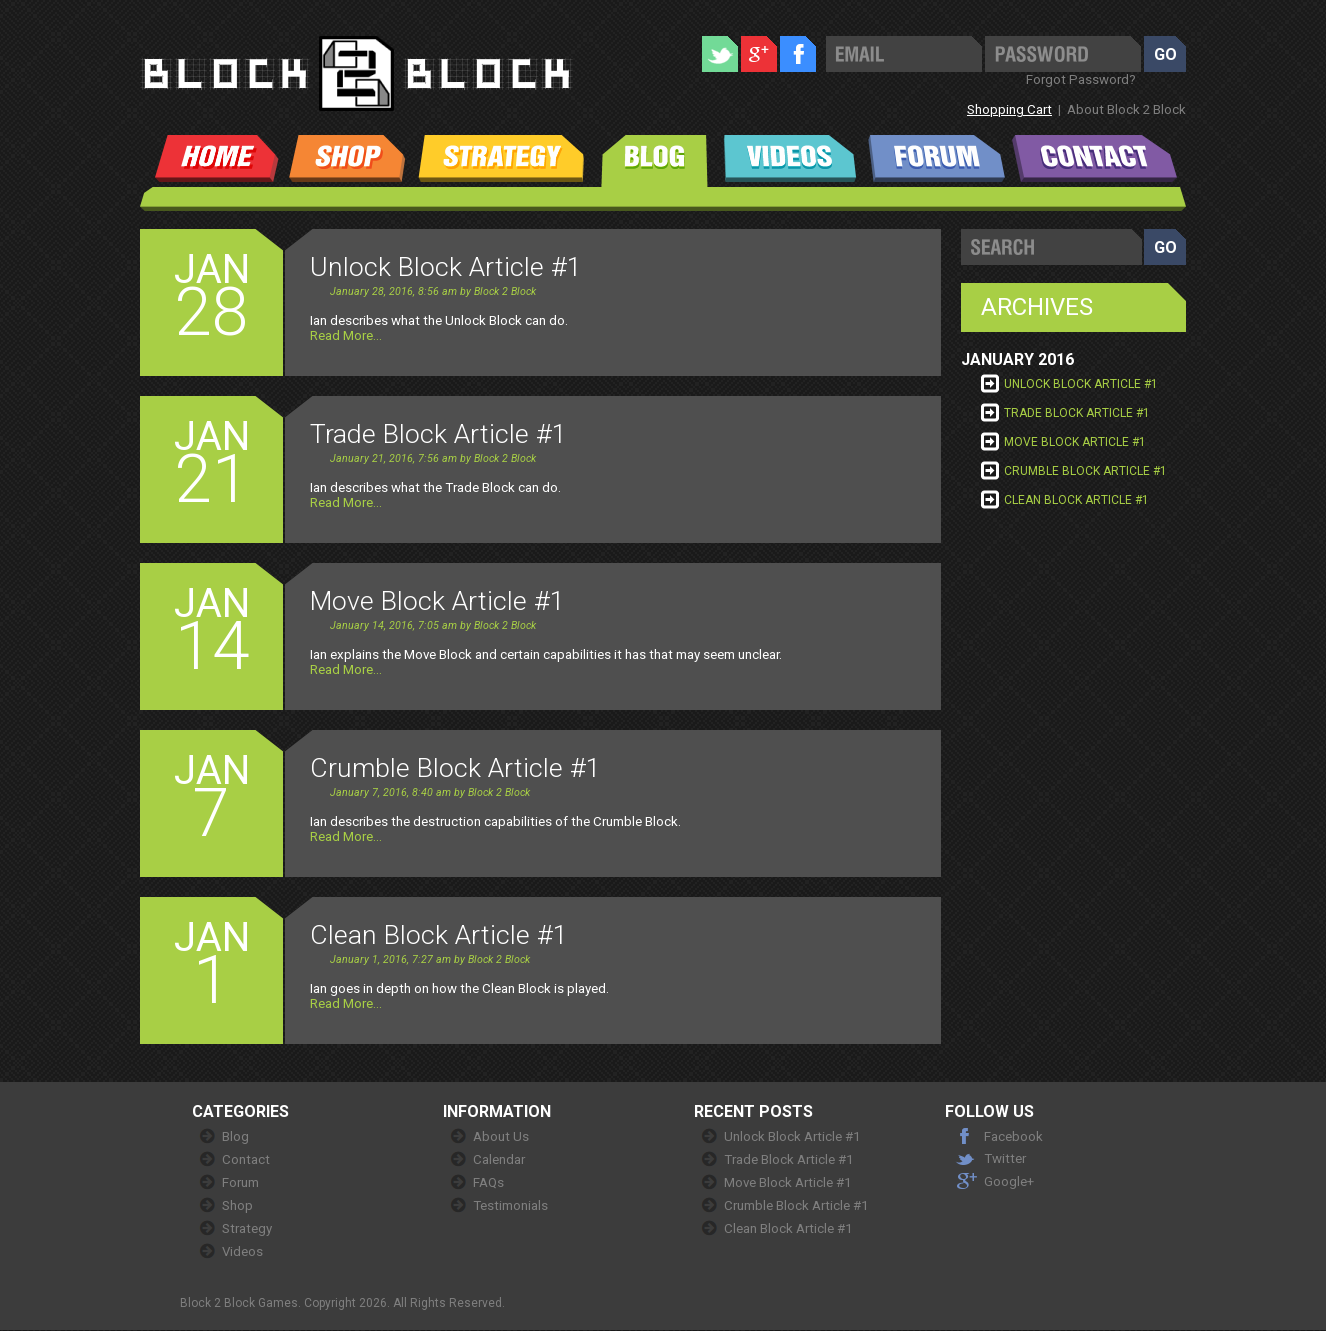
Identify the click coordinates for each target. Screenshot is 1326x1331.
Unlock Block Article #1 (1081, 384)
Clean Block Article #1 (1076, 500)
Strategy (247, 1228)
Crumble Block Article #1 (1085, 471)
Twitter (1005, 1158)
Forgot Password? (1081, 79)
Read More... (346, 335)
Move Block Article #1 (1075, 442)
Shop (237, 1205)
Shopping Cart (1009, 109)
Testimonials (510, 1205)
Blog (235, 1136)
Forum (240, 1182)
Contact (246, 1159)
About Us (501, 1136)
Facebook (1013, 1136)
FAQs (488, 1182)
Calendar (499, 1159)
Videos (242, 1251)
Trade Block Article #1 (1077, 413)
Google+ (1009, 1181)
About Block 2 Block (1126, 109)
